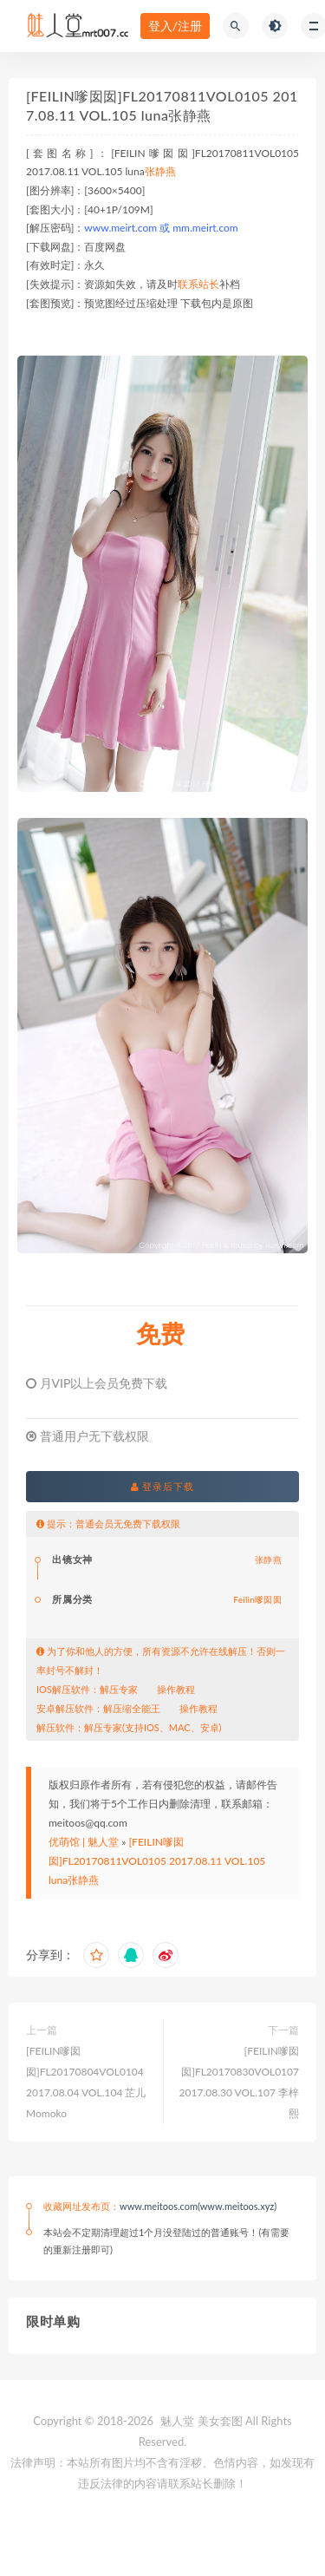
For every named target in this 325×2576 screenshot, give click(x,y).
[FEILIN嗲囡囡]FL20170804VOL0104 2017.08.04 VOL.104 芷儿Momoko (86, 2082)
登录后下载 (163, 1486)
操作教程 (176, 1689)
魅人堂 (177, 2421)
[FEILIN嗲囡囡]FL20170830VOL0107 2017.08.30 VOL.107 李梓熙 (239, 2082)
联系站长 (198, 284)
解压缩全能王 (131, 1708)
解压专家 (119, 1689)
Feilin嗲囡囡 (257, 1599)
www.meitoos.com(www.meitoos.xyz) (198, 2206)
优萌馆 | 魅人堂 (84, 1841)
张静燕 (160, 171)
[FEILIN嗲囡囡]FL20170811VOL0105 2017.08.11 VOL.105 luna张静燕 (157, 1860)
